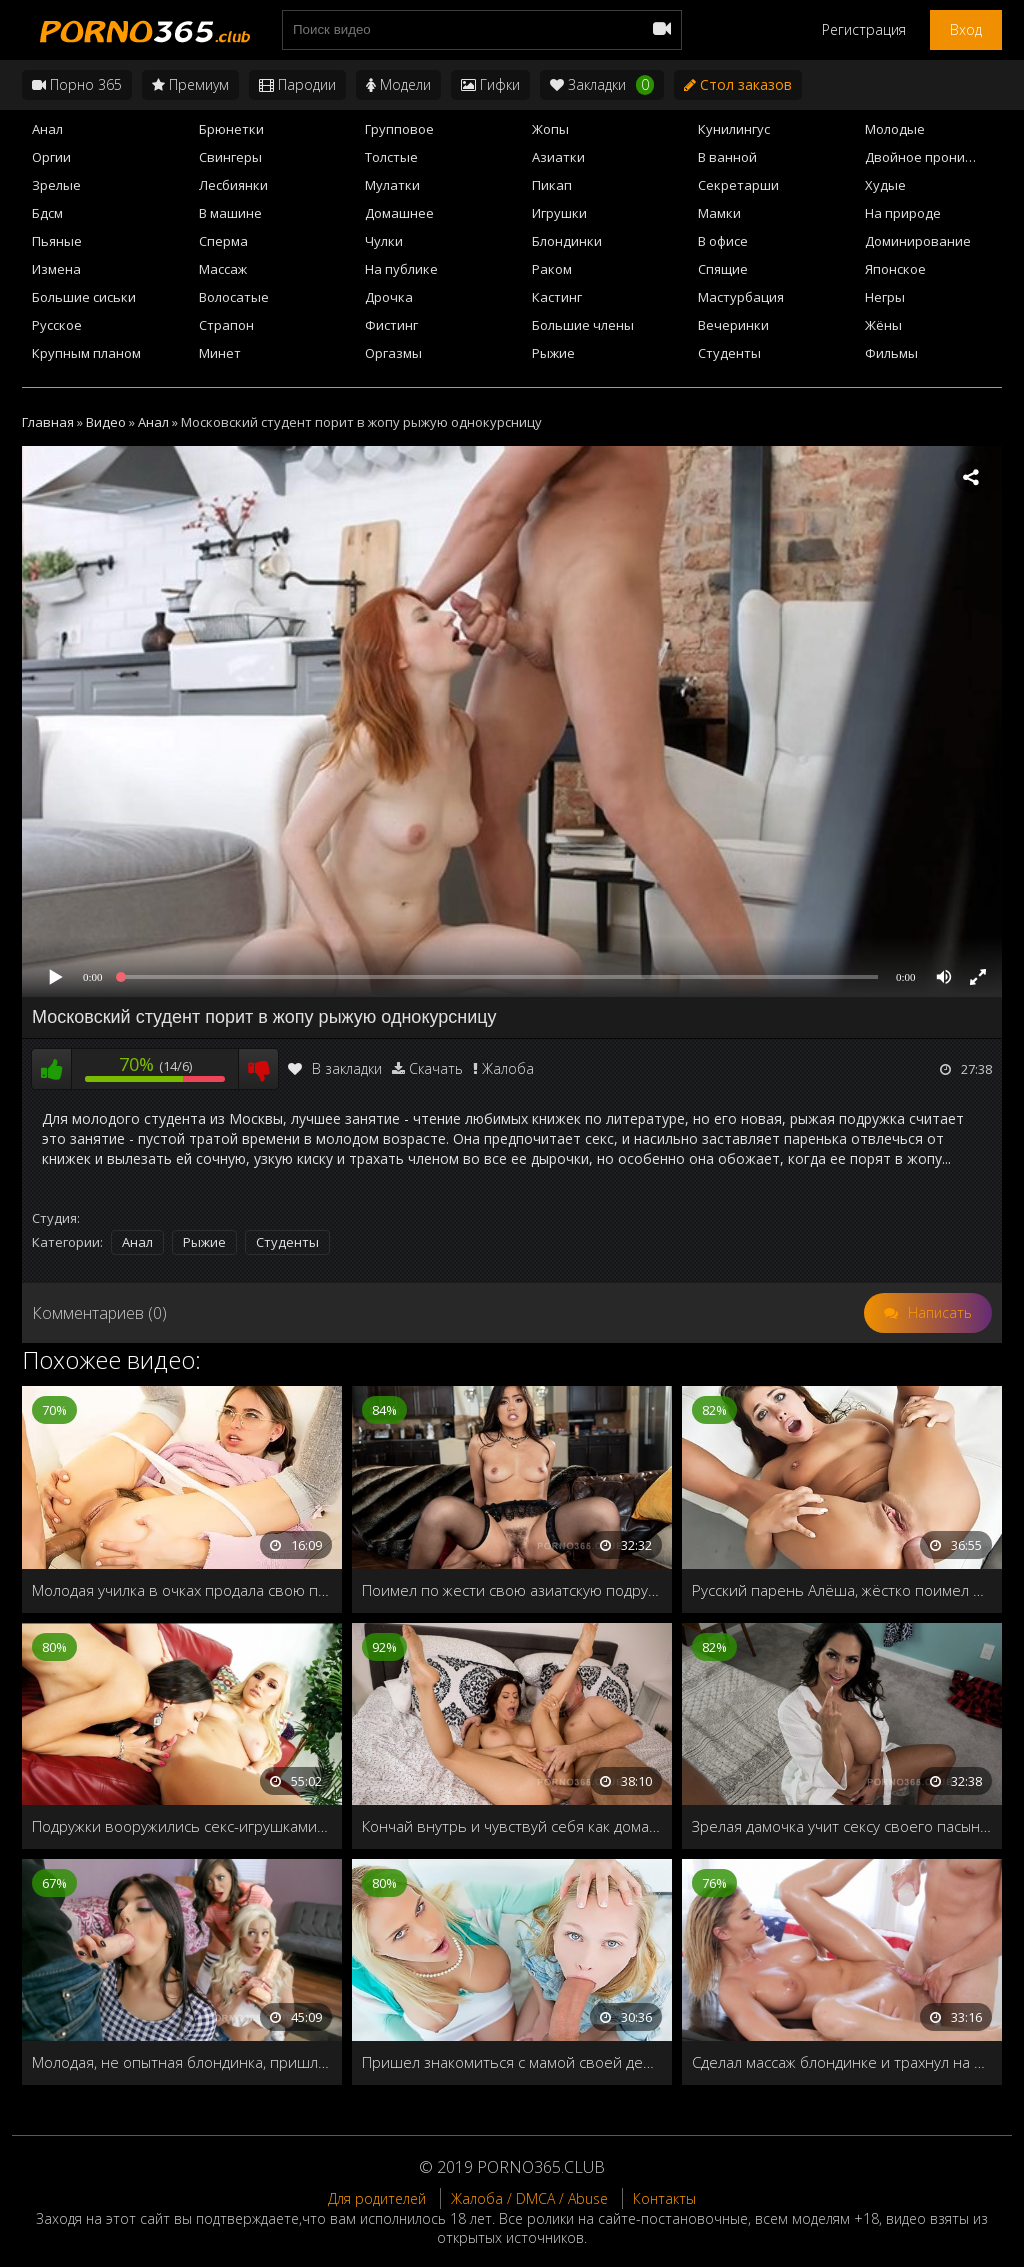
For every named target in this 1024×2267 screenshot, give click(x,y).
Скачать (436, 1068)
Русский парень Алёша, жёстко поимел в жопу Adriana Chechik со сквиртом (842, 1590)
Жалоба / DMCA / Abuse (529, 2198)
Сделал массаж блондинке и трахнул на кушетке (842, 2062)
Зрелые (56, 185)
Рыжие (553, 353)
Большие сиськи (84, 297)
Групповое (399, 129)
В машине (230, 213)
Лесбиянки (233, 185)
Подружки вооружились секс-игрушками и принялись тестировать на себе (182, 1826)
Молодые (895, 129)
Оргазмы (393, 353)
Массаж (223, 269)
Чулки (384, 241)
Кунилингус (734, 129)
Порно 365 (77, 84)
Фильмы (891, 353)
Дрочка (389, 297)
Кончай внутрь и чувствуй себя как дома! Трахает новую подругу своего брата (512, 1826)
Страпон (226, 325)
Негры (885, 297)
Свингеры (230, 157)
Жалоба (508, 1068)
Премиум (190, 84)
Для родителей (377, 2198)
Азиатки (558, 157)
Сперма (223, 241)
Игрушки (559, 213)
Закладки (602, 85)
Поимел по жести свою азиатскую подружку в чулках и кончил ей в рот (512, 1590)
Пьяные (57, 241)
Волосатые (234, 297)
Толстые (391, 157)
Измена (56, 269)
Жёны (883, 325)
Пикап (552, 185)
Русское (57, 325)
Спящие (723, 269)
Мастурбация (741, 297)
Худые (885, 185)
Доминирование (918, 241)
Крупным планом (86, 353)
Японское (895, 269)
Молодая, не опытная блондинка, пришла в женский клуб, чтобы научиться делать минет (182, 2062)
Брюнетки (231, 129)
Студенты (729, 353)
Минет (220, 353)
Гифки (490, 84)
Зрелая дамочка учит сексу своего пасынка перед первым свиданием (842, 1826)
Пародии (297, 84)
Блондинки (567, 241)
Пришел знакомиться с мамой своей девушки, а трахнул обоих (512, 2062)
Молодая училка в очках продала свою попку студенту (182, 1590)
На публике (401, 269)
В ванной (727, 157)
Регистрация (864, 29)
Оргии (51, 157)
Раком (552, 269)
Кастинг (557, 297)
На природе (903, 213)
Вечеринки (733, 325)
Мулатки (392, 185)
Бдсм (47, 213)
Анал (47, 129)
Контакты (664, 2198)
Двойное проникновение (933, 157)
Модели (398, 84)
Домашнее (399, 213)
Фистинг (391, 325)
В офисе (723, 241)
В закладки (335, 1068)
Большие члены (583, 325)
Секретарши (738, 185)
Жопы (550, 129)
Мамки (719, 213)
